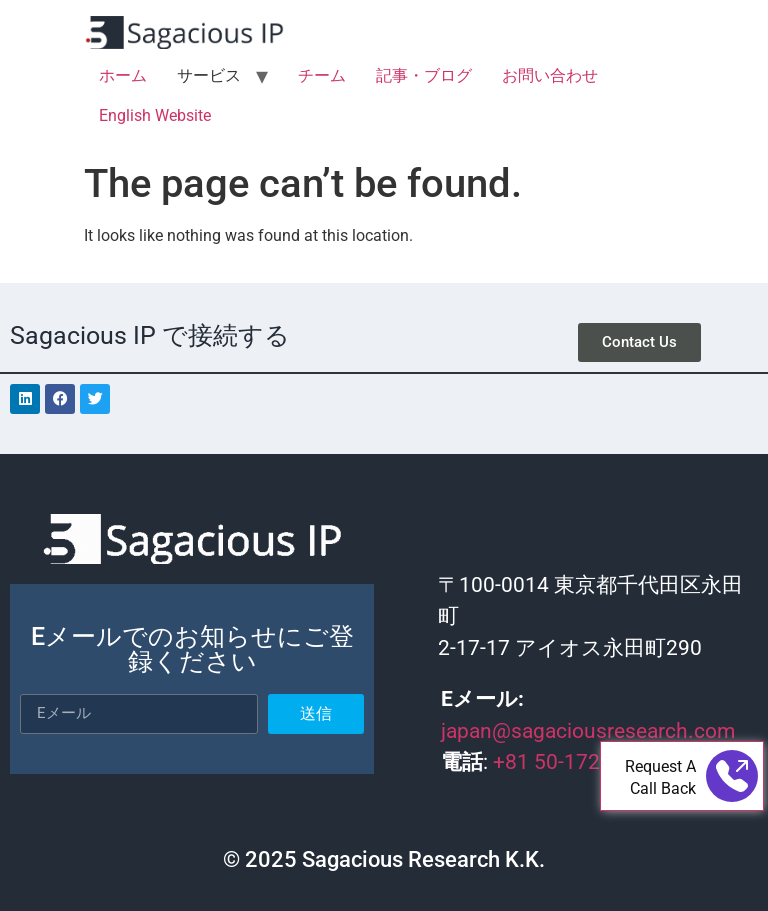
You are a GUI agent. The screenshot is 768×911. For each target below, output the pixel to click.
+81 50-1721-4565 (582, 762)
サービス (209, 75)
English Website (155, 115)
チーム (322, 75)
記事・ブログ (424, 75)
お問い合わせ (550, 75)
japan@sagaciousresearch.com (588, 731)
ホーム (123, 75)
